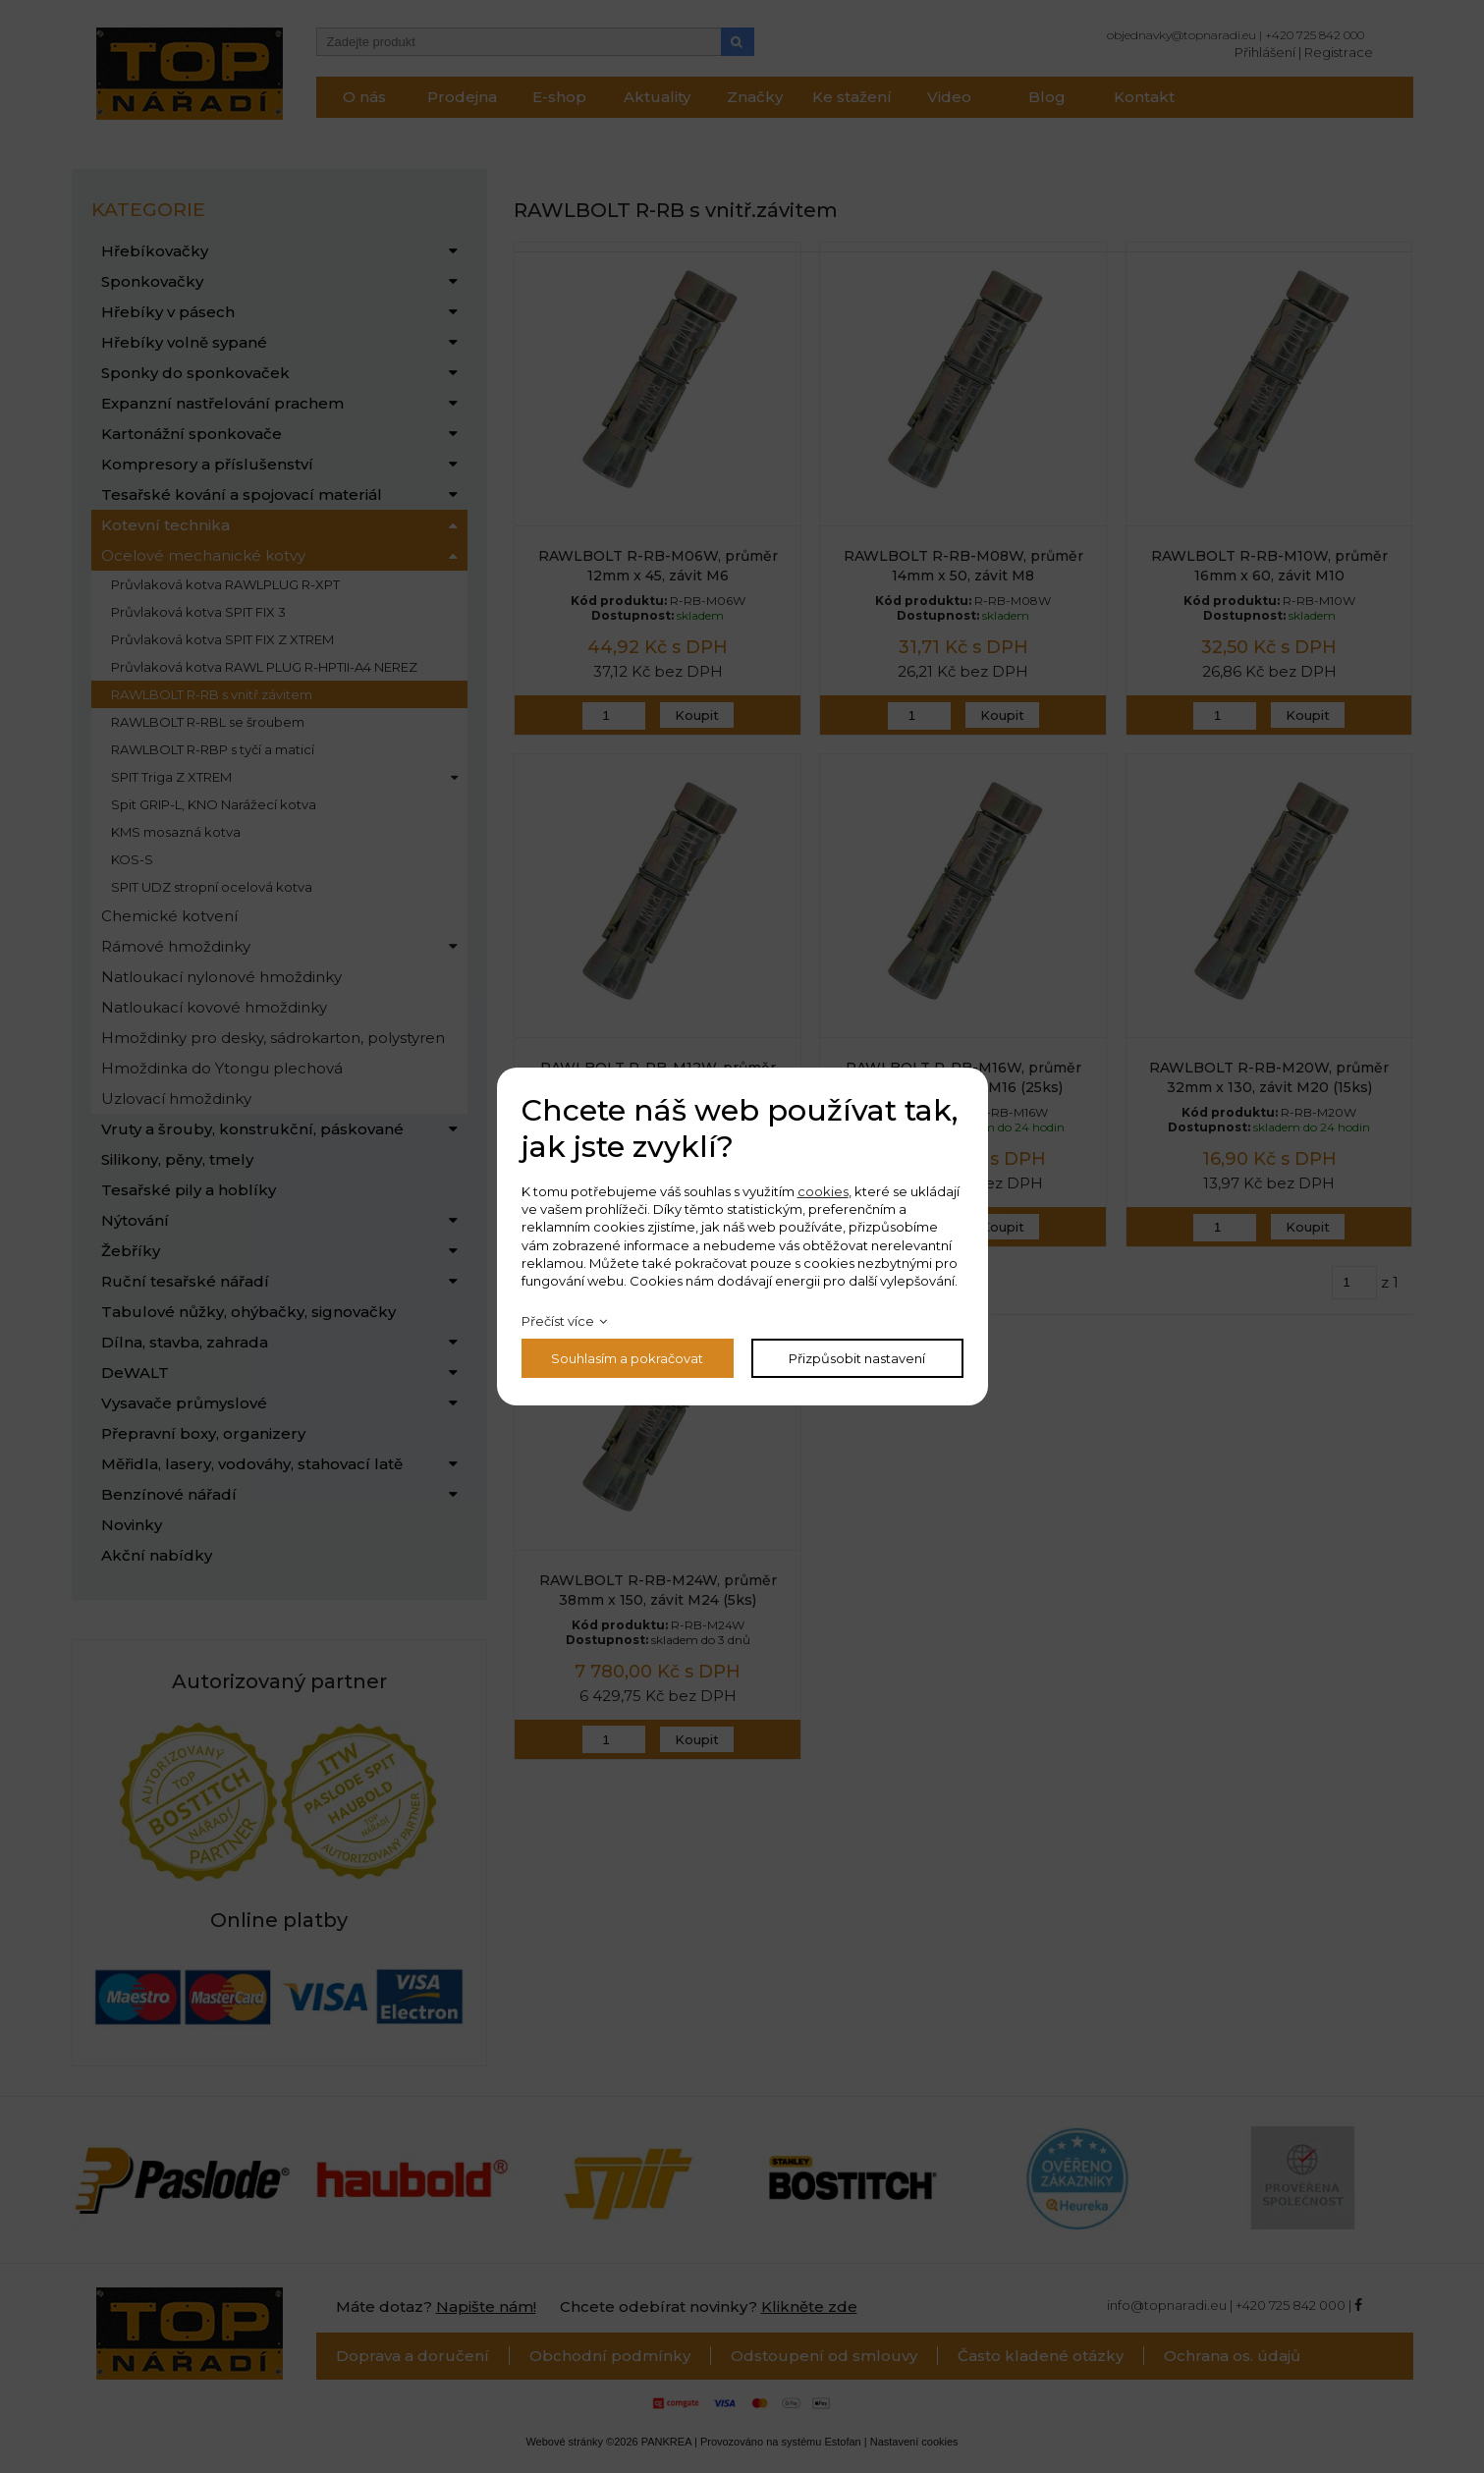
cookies (823, 1191)
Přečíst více (558, 1321)
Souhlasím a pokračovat (627, 1358)
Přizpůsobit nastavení (857, 1358)
